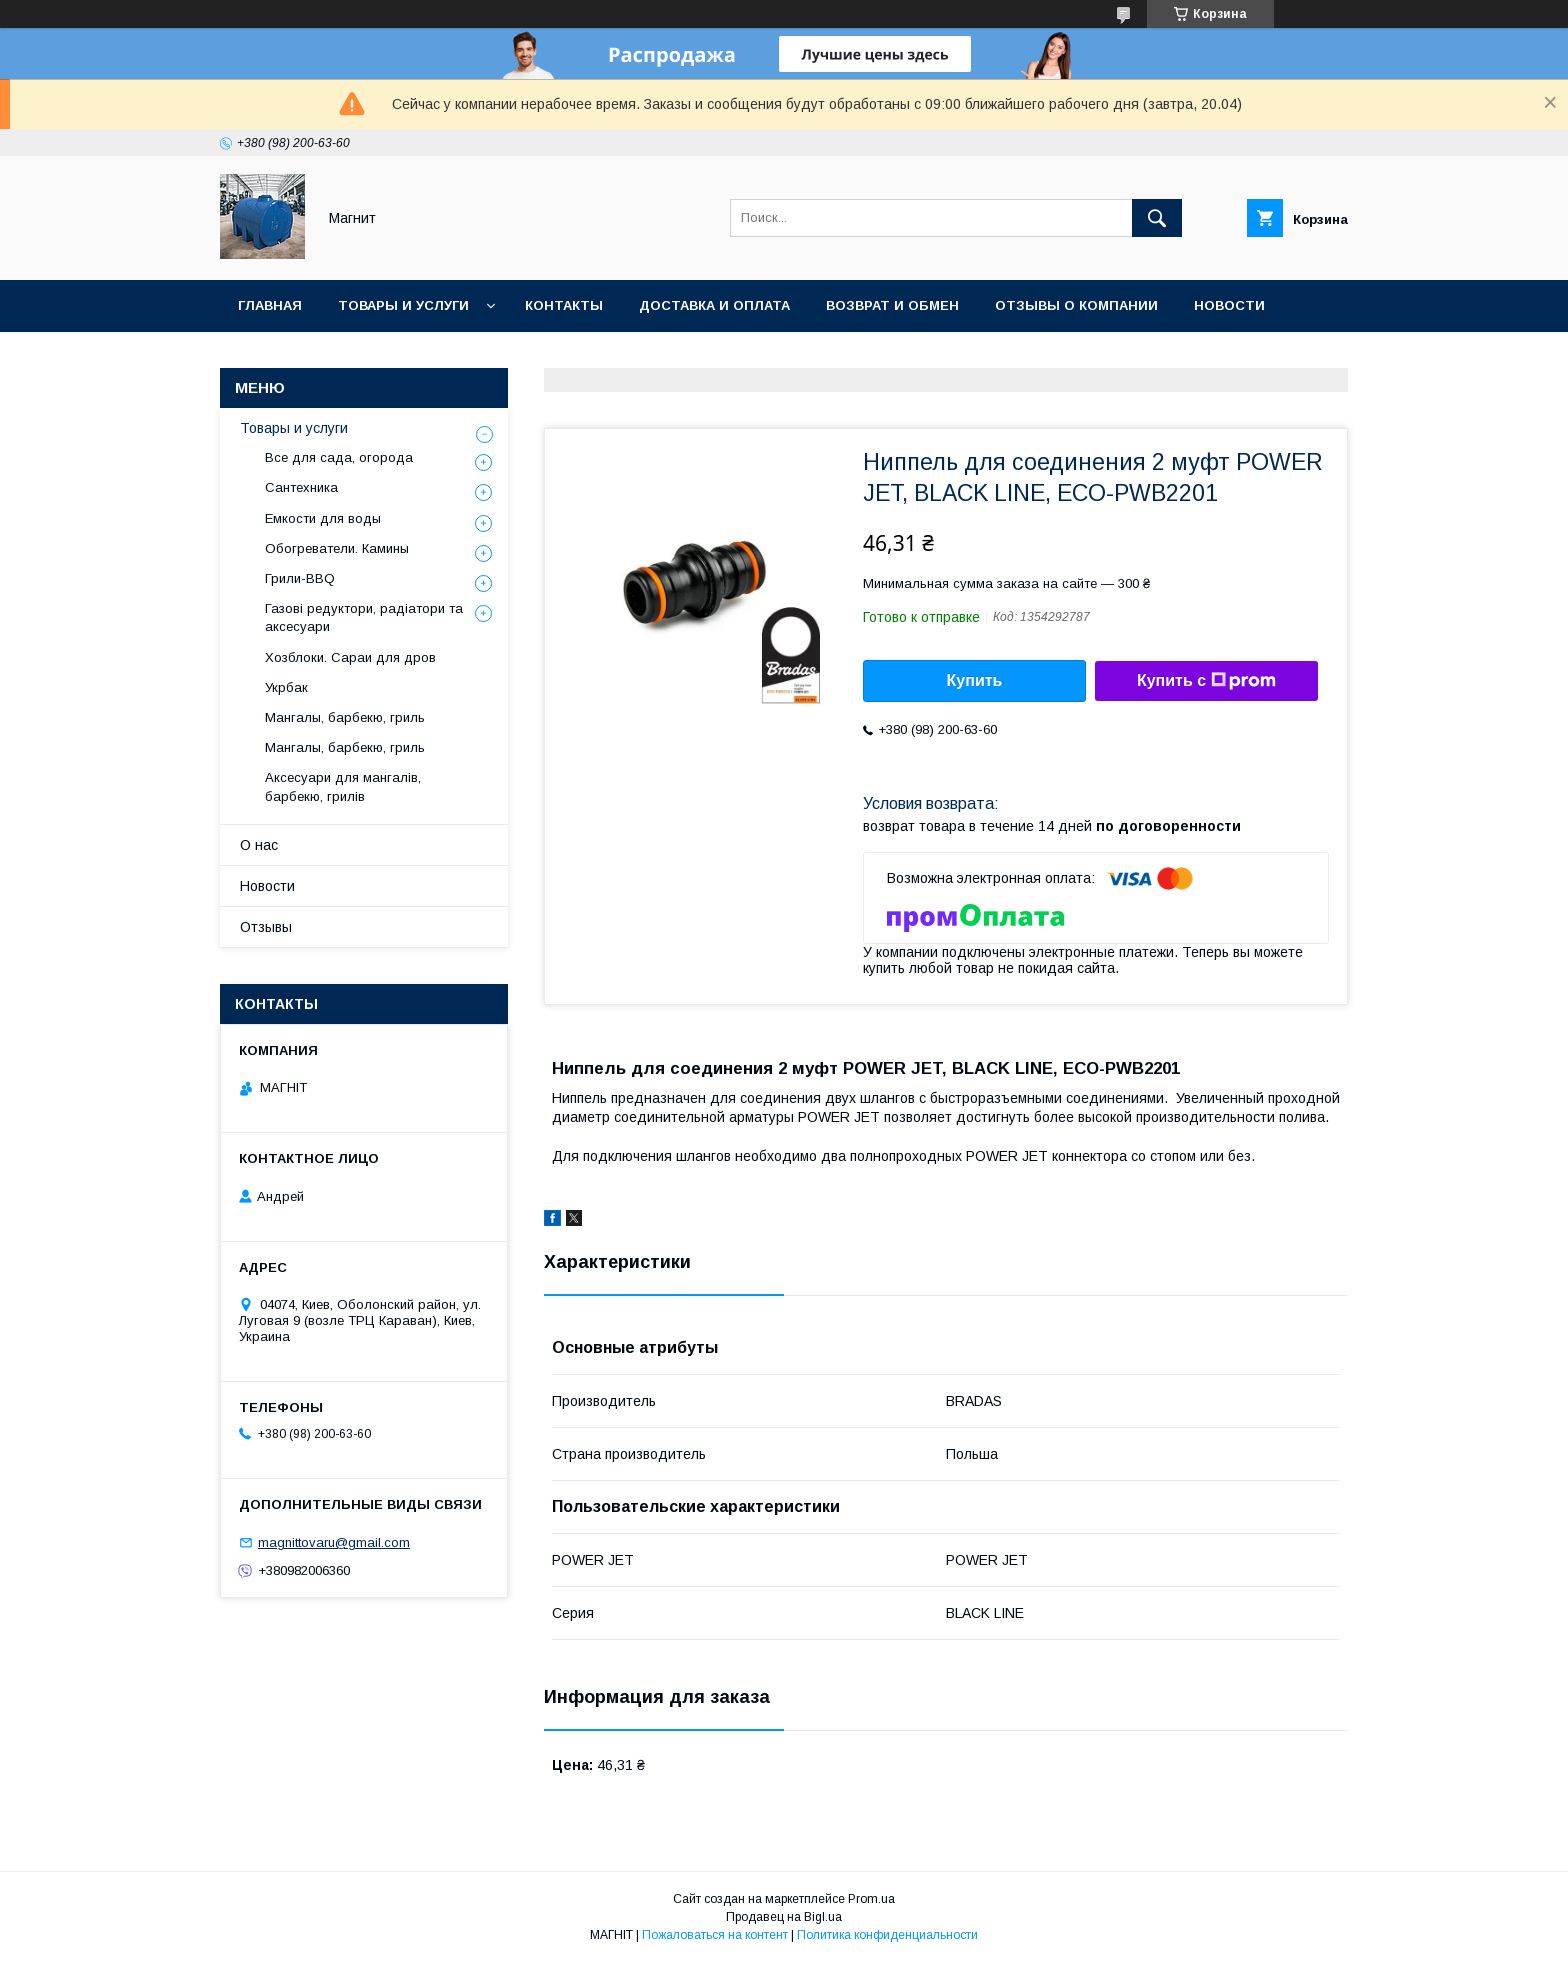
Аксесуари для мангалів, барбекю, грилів (343, 786)
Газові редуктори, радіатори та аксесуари (364, 617)
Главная (270, 305)
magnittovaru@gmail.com (334, 1542)
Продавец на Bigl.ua (784, 1917)
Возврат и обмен (892, 305)
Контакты (564, 305)
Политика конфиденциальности (887, 1935)
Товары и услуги (403, 305)
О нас (259, 845)
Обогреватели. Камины (337, 548)
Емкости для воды (323, 518)
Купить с (1206, 681)
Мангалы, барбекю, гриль (345, 717)
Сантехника (301, 487)
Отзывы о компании (1076, 305)
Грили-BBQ (300, 578)
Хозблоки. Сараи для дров (350, 657)
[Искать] (1157, 218)
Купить (975, 680)
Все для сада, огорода (339, 457)
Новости (1229, 305)
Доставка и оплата (714, 305)
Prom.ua (871, 1899)
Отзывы (266, 927)
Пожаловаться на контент (715, 1935)
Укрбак (286, 687)
